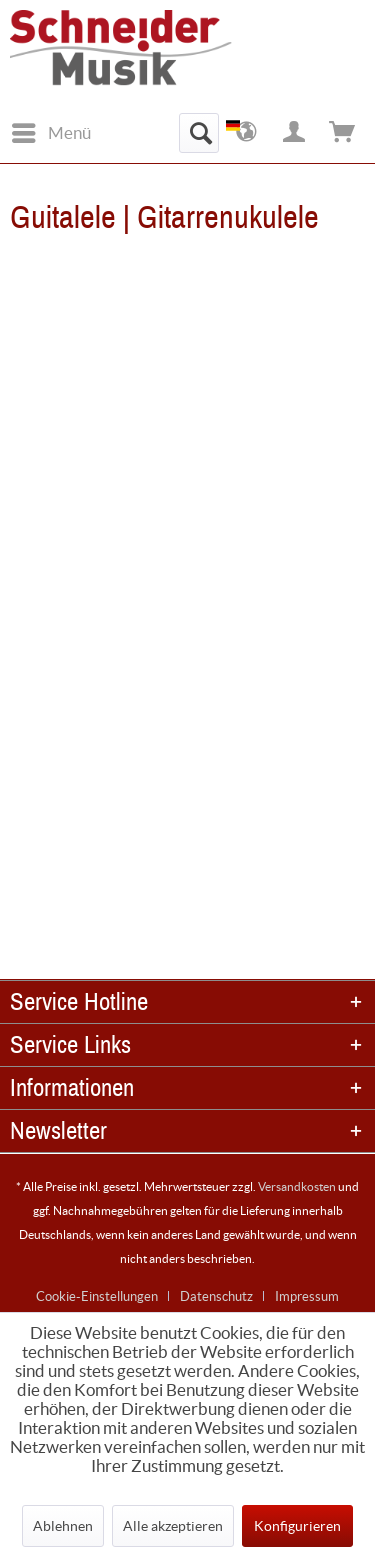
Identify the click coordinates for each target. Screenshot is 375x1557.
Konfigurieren (297, 1526)
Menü (51, 129)
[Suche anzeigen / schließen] (199, 133)
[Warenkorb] (343, 133)
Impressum (307, 1296)
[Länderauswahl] (247, 133)
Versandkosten (297, 1186)
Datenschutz (216, 1296)
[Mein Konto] (295, 133)
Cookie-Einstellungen (97, 1296)
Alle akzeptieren (173, 1526)
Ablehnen (63, 1526)
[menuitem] (50, 133)
